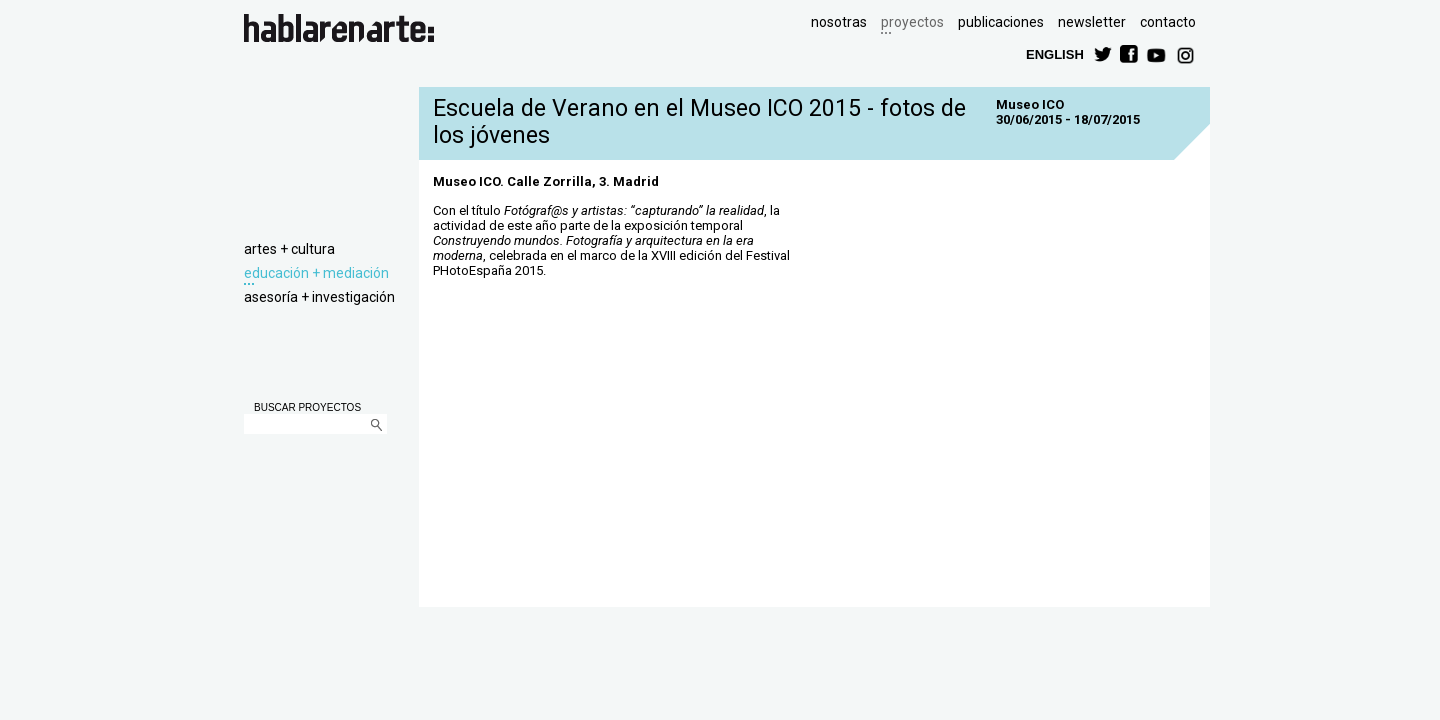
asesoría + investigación (319, 297)
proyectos (912, 22)
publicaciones (1001, 22)
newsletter (1092, 22)
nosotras (839, 22)
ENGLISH (1055, 53)
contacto (1168, 22)
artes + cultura (289, 249)
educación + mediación (316, 273)
